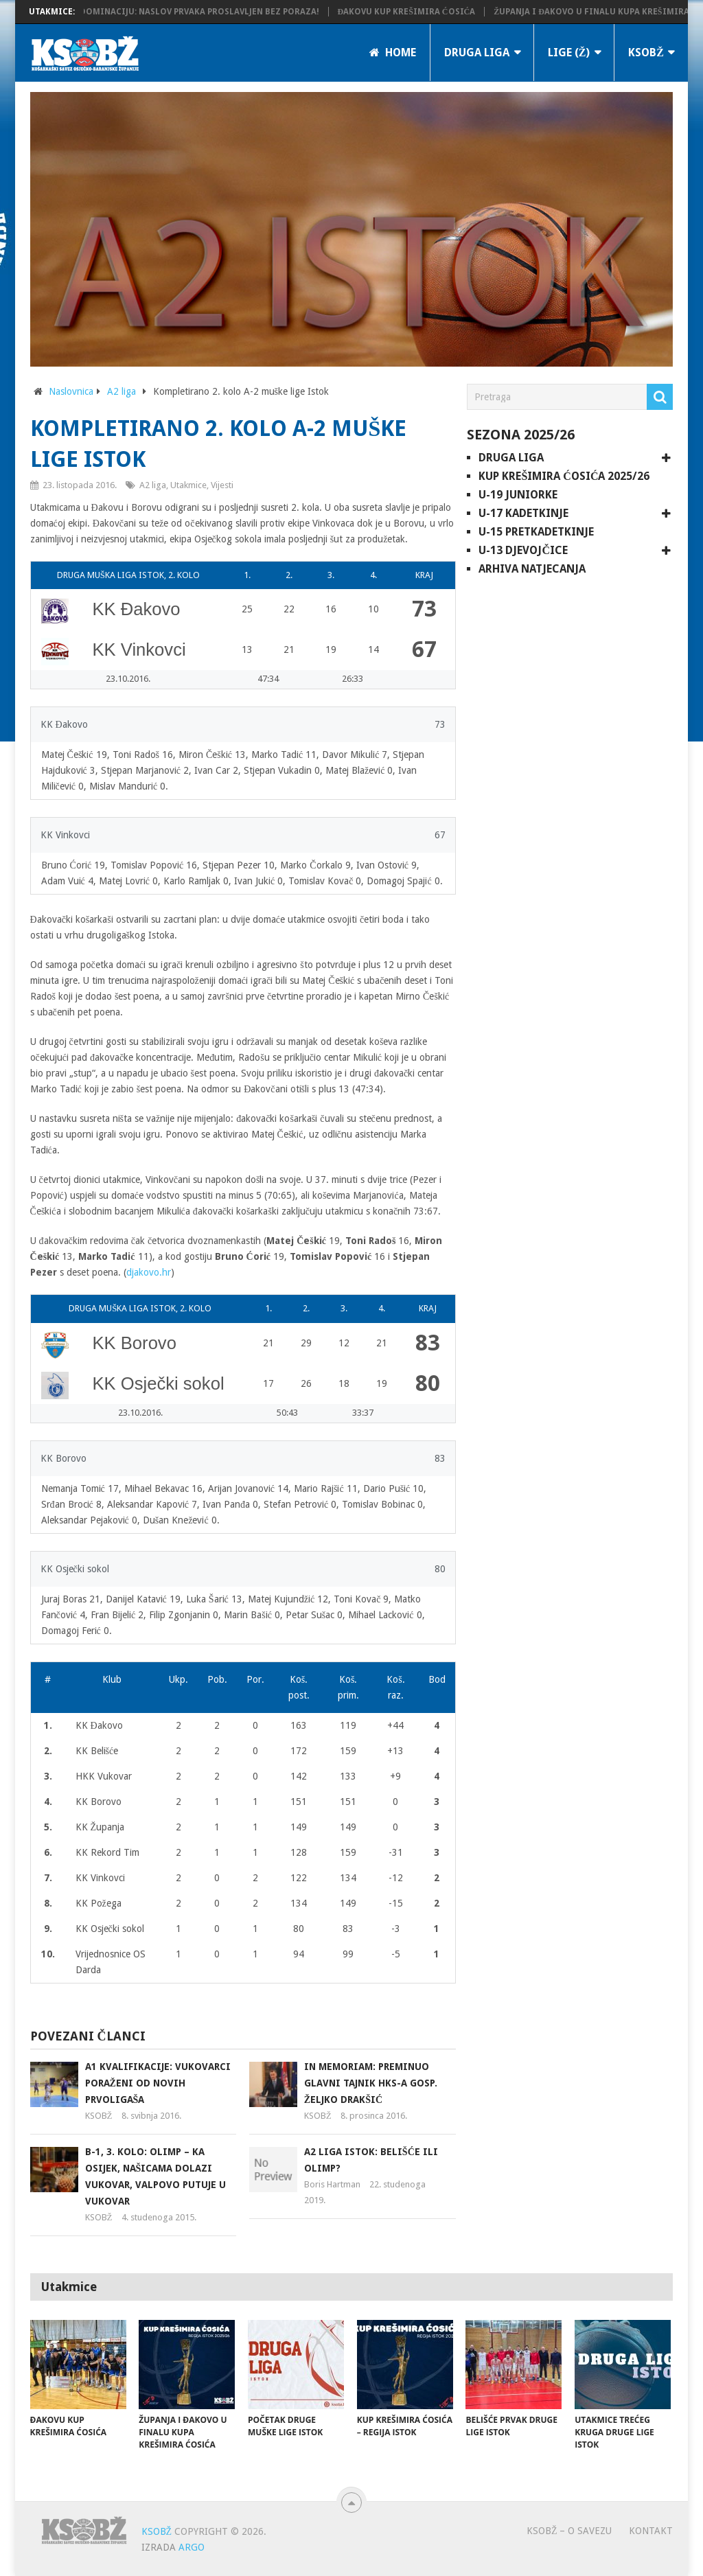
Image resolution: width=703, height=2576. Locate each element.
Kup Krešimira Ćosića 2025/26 (564, 476)
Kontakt (651, 2530)
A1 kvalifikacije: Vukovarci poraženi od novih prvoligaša (158, 2083)
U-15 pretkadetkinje (536, 531)
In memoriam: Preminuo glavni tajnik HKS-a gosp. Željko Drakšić (370, 2083)
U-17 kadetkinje (523, 513)
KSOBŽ (646, 52)
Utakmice (188, 485)
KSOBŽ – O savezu (569, 2530)
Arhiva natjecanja (532, 568)
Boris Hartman (332, 2184)
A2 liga (121, 391)
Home (392, 52)
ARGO (191, 2547)
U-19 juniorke (518, 494)
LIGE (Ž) (569, 52)
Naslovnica (71, 391)
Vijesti (222, 485)
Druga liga (476, 52)
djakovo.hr (148, 1272)
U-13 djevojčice (523, 550)
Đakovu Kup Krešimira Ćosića (420, 11)
